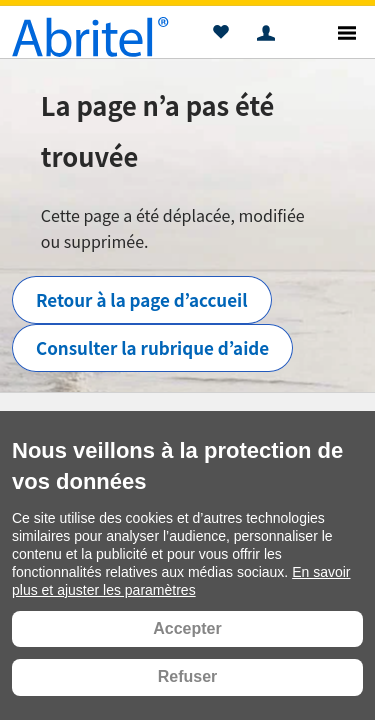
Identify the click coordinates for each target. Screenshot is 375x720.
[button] (220, 35)
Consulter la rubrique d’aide (152, 347)
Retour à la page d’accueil (142, 299)
